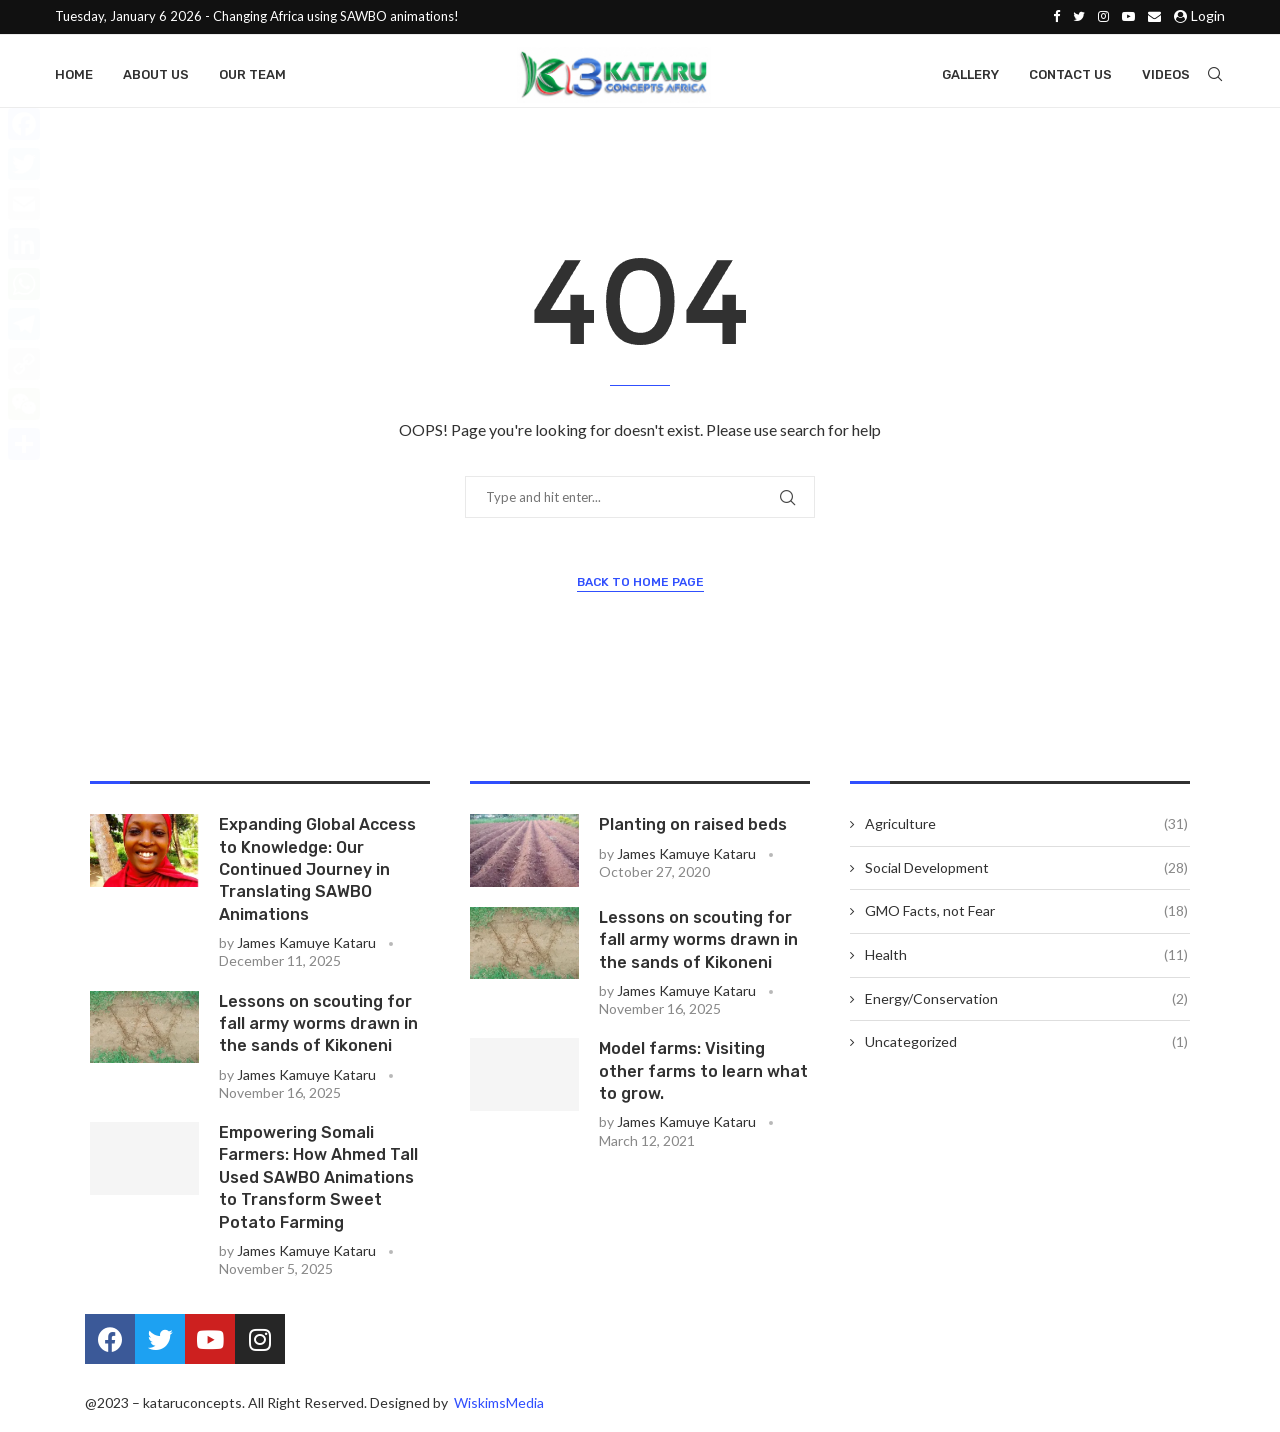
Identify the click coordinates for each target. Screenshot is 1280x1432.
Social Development (1026, 874)
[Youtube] (1128, 16)
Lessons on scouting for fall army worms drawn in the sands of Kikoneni (318, 1030)
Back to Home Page (640, 588)
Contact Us (1070, 72)
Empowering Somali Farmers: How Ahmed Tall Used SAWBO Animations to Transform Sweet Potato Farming (318, 1183)
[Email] (1154, 16)
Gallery (970, 72)
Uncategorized (1026, 1048)
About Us (156, 72)
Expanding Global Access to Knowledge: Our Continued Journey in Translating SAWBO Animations (317, 875)
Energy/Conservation (1026, 1005)
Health (1026, 961)
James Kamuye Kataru (306, 948)
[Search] (1215, 73)
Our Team (252, 72)
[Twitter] (1079, 16)
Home (74, 72)
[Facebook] (1056, 16)
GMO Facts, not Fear (1026, 917)
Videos (1166, 72)
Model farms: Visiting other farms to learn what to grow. (703, 1077)
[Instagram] (1103, 16)
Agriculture (1026, 830)
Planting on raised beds (693, 830)
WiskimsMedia (497, 1408)
